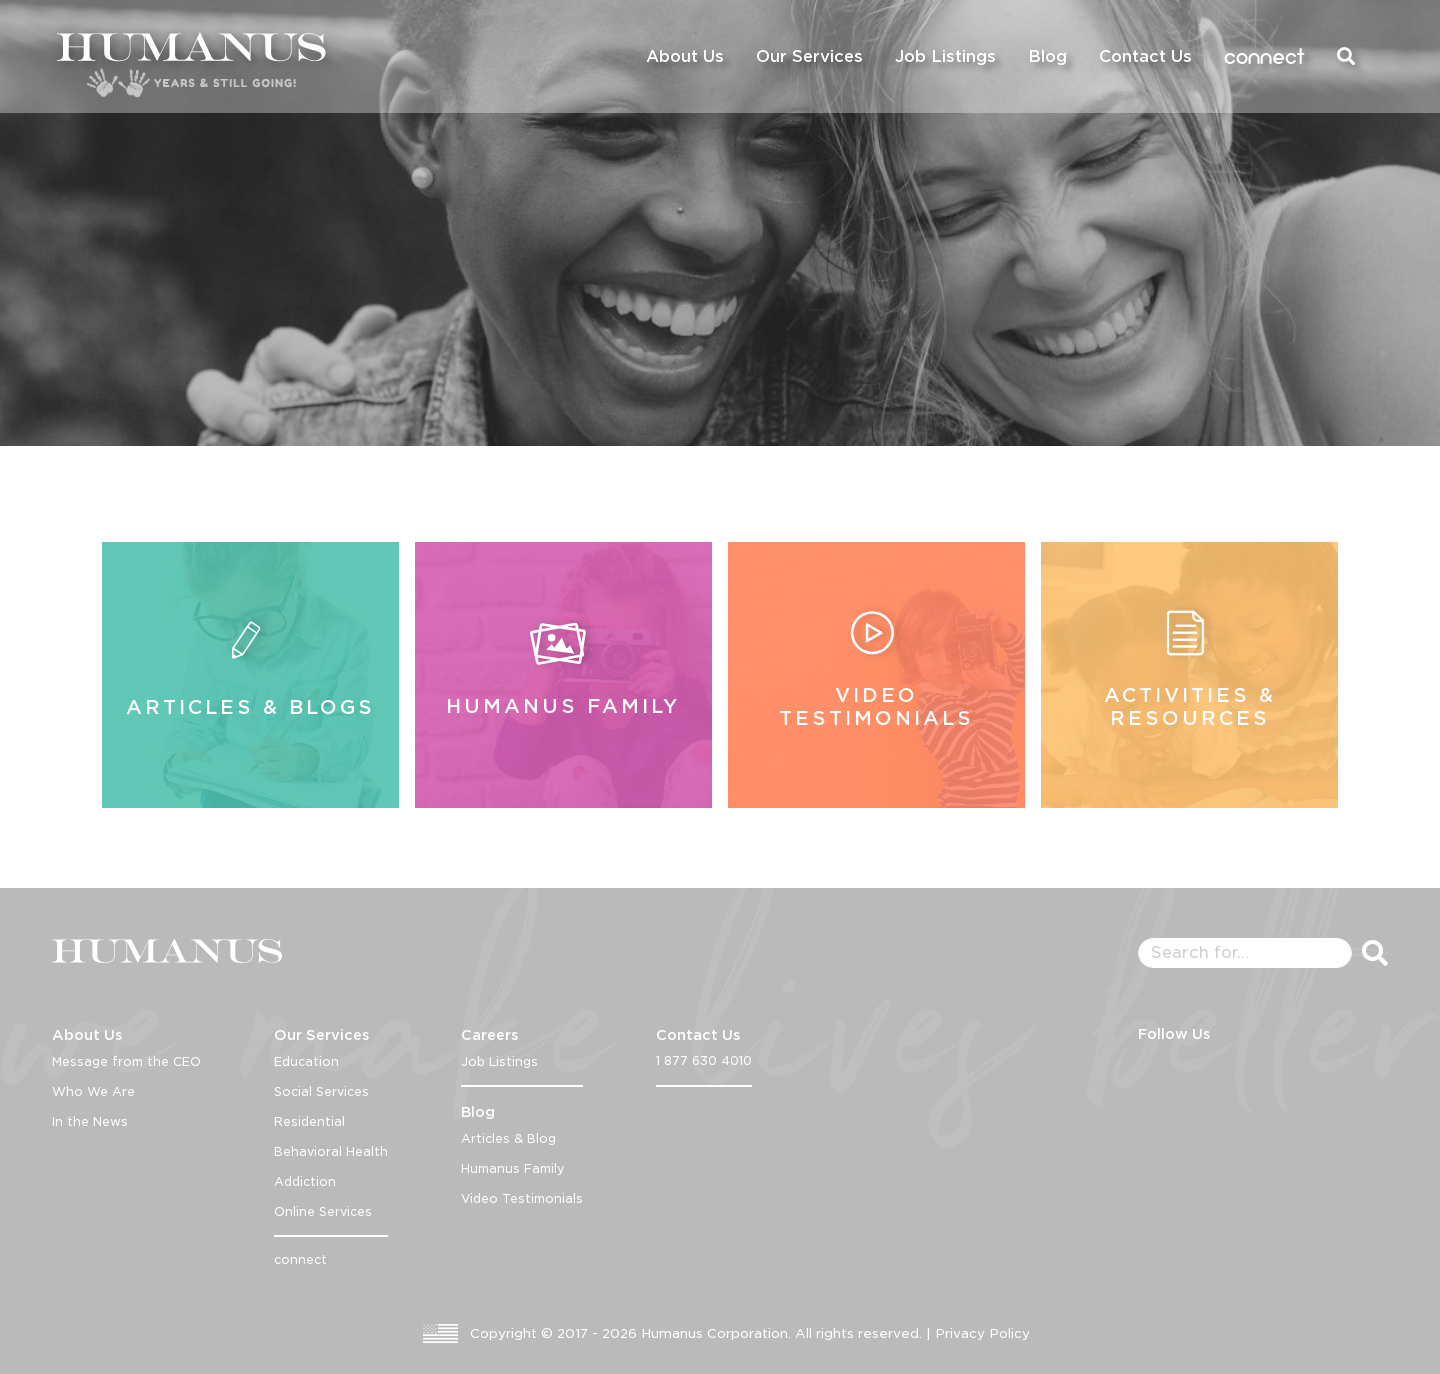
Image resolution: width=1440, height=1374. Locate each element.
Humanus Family (513, 1168)
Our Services (809, 56)
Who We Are (93, 1091)
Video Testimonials (522, 1198)
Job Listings (945, 56)
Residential (309, 1121)
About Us (685, 56)
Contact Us (1145, 56)
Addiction (305, 1181)
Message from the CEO (126, 1061)
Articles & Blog (508, 1138)
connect (1264, 56)
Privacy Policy (982, 1333)
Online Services (323, 1211)
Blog (1047, 56)
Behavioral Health (331, 1151)
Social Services (321, 1091)
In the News (90, 1121)
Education (306, 1061)
